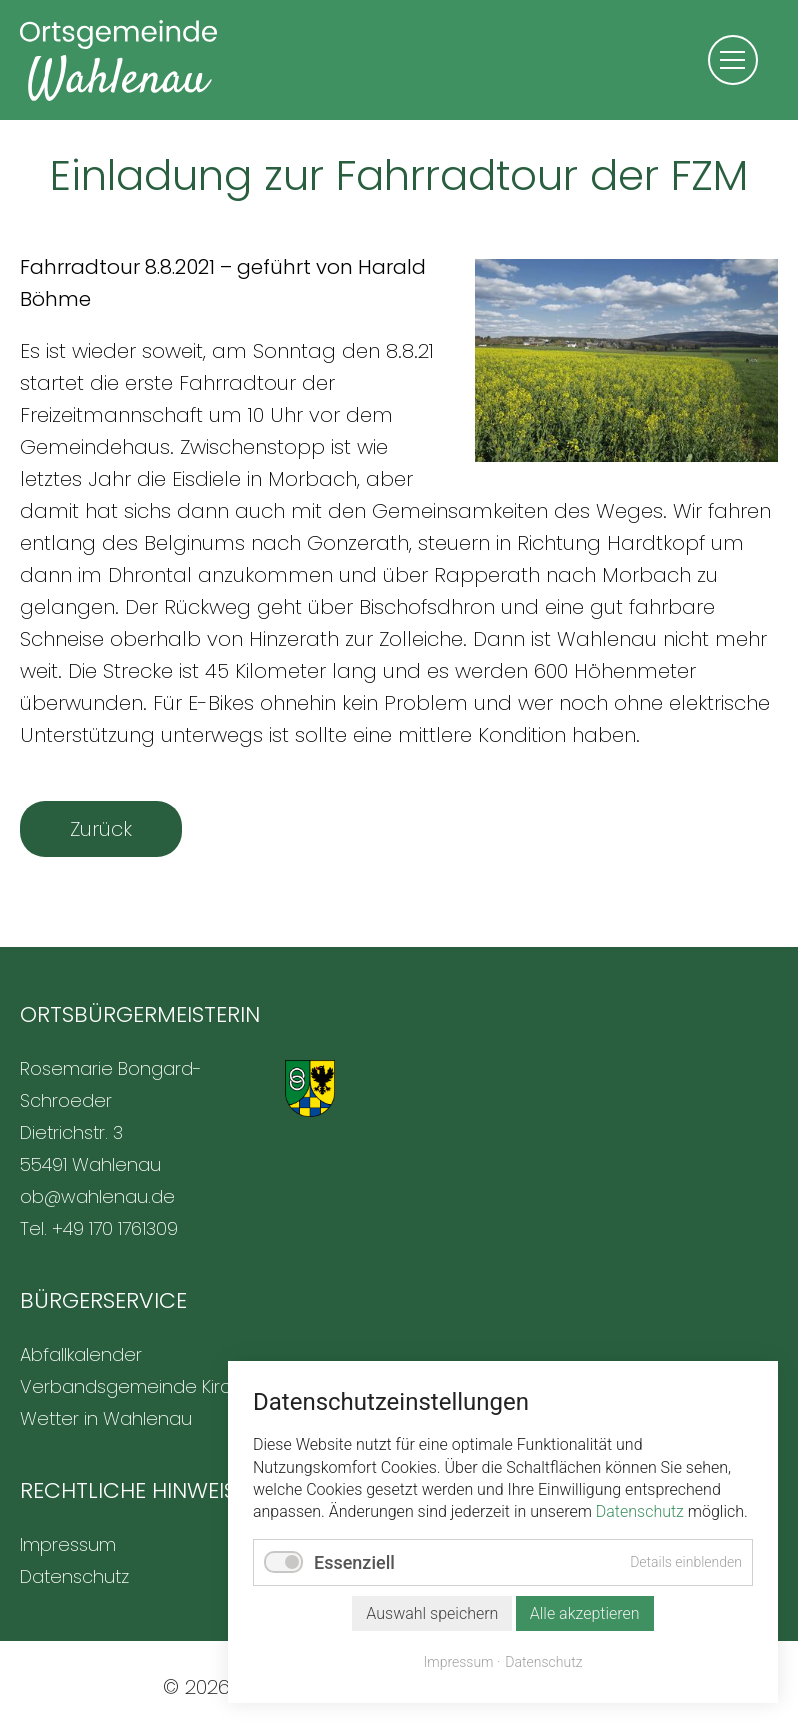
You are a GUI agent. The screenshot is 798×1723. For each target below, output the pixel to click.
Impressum (459, 1662)
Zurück (101, 829)
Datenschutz (640, 1511)
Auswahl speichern (432, 1613)
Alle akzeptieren (585, 1613)
